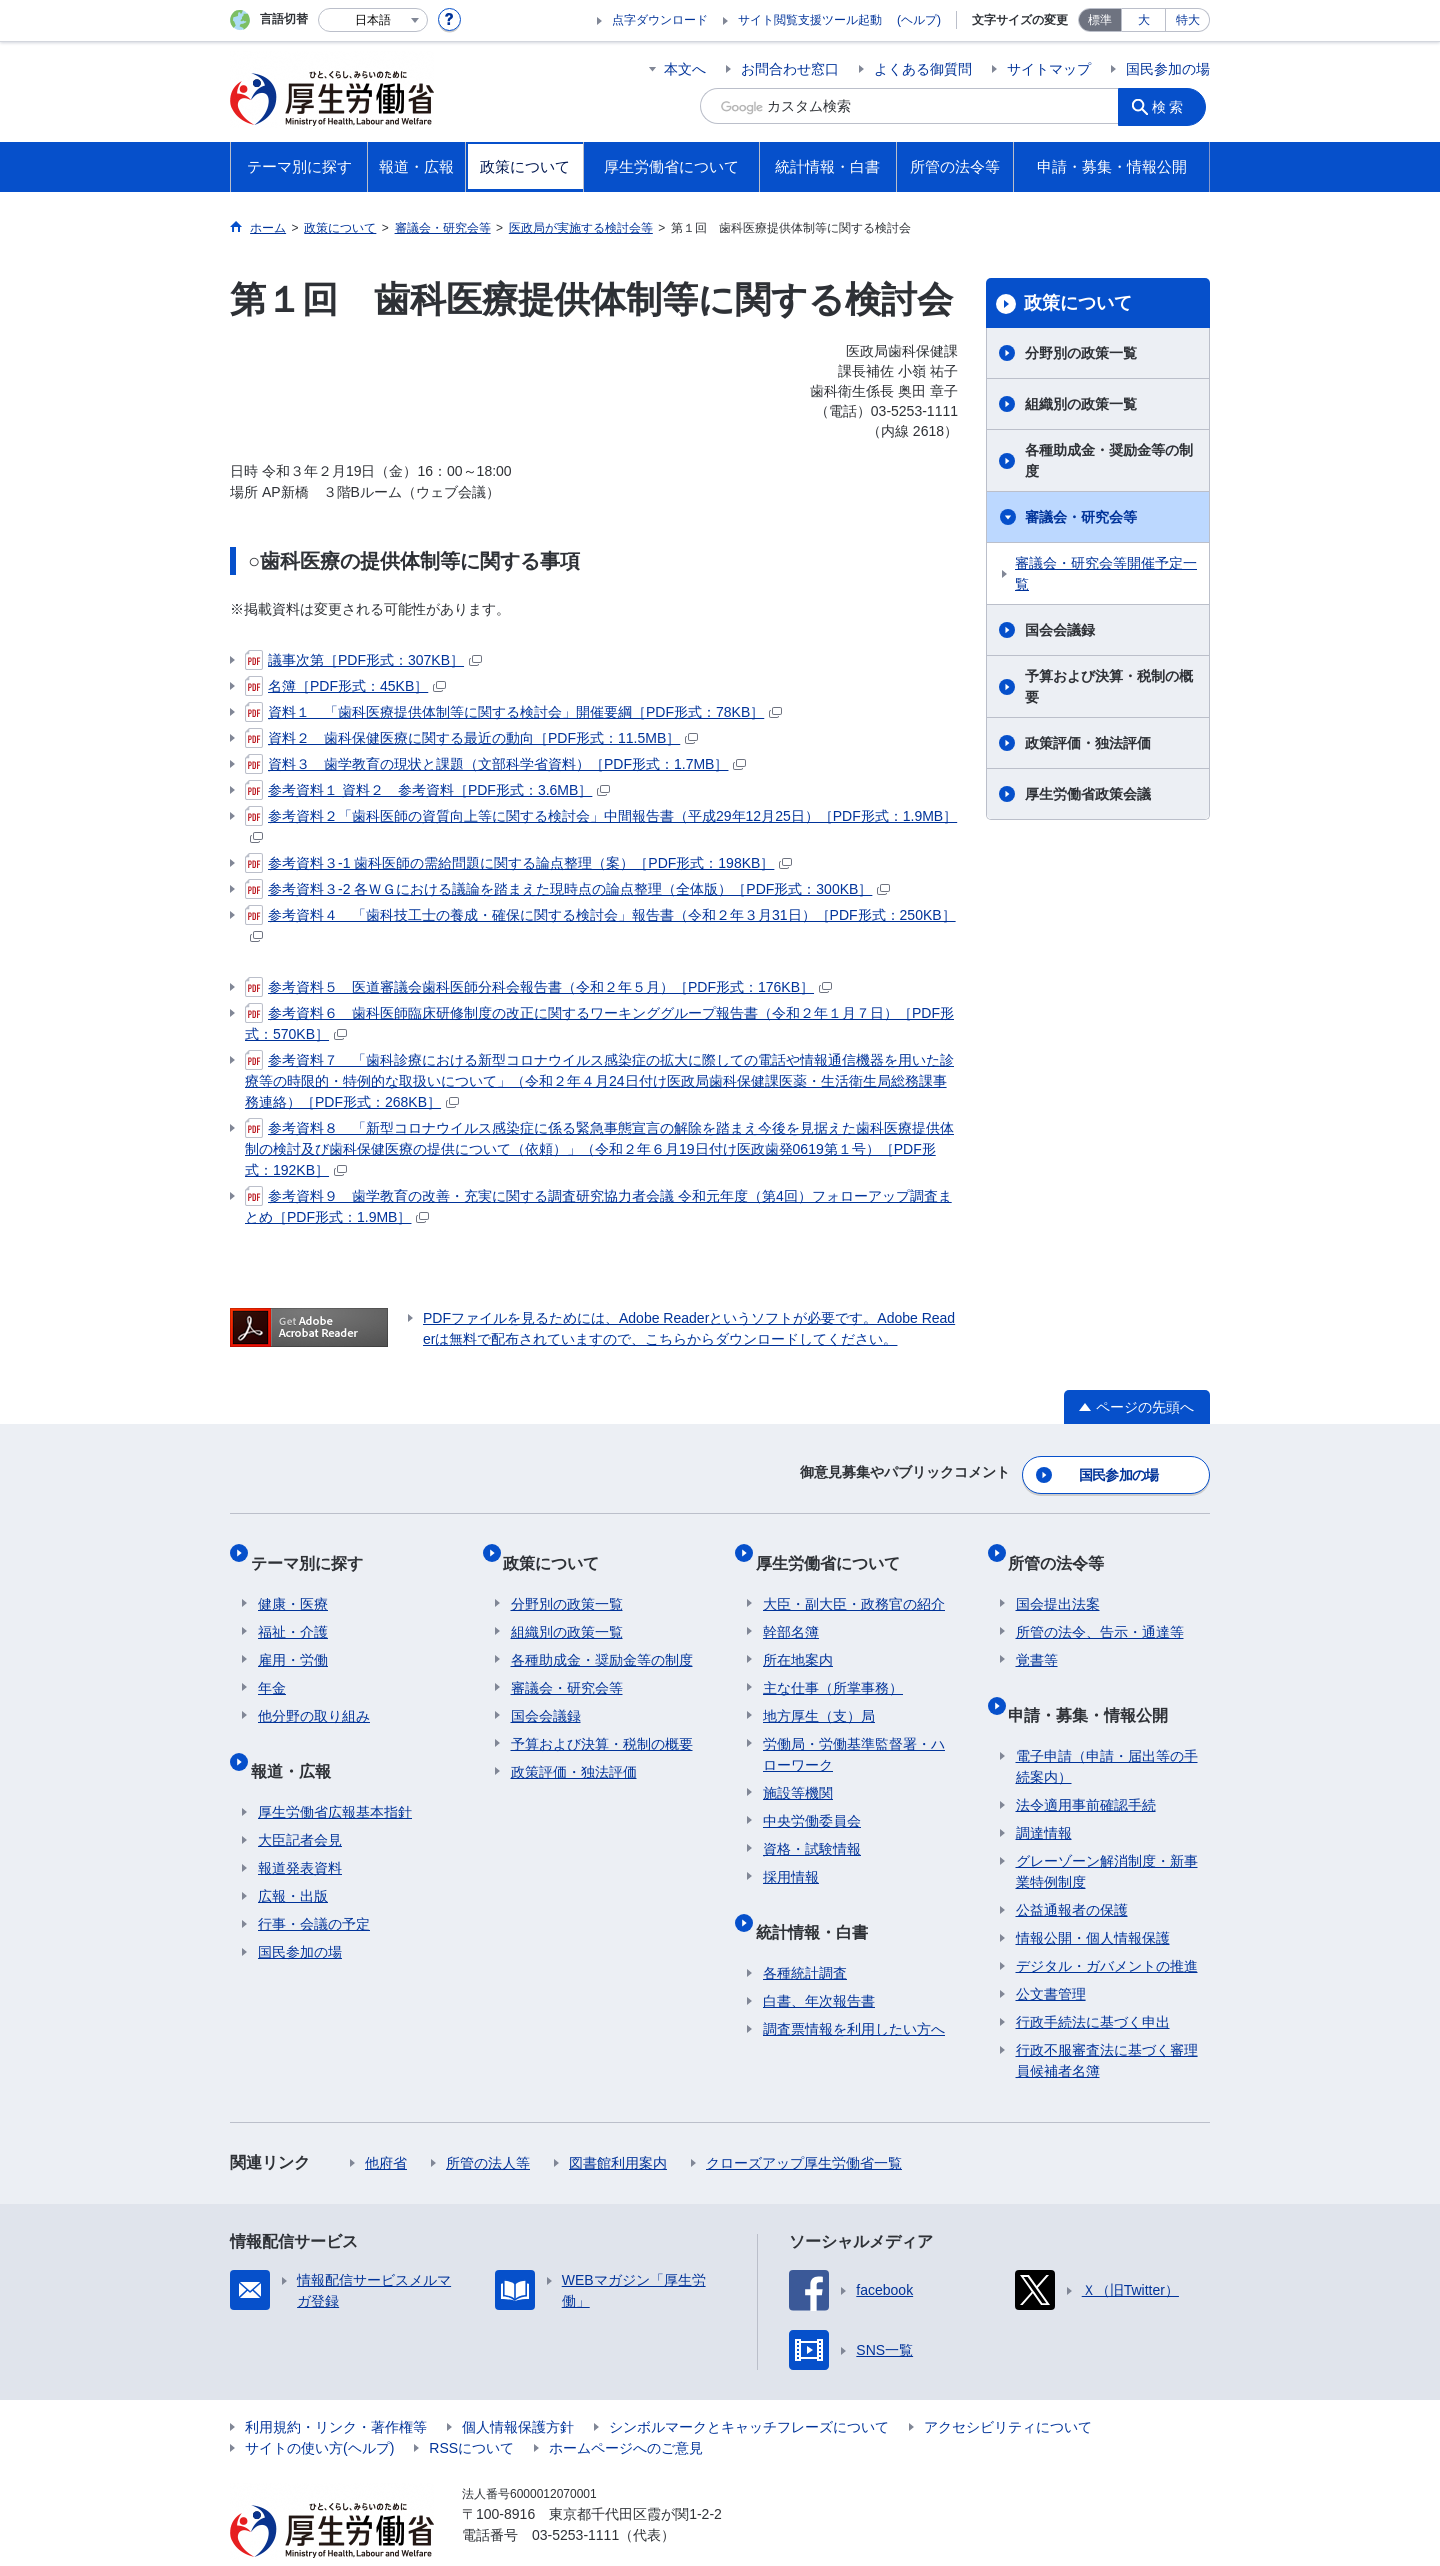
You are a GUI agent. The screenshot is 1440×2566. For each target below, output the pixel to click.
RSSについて (471, 2409)
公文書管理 (1051, 1955)
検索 (1174, 106)
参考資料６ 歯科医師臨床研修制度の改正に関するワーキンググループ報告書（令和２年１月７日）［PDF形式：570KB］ (599, 1022)
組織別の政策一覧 (1081, 404)
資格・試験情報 (812, 1826)
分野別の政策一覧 (1081, 353)
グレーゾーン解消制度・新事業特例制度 (1107, 1832)
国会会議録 (1060, 630)
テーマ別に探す (314, 1547)
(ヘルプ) (919, 20)
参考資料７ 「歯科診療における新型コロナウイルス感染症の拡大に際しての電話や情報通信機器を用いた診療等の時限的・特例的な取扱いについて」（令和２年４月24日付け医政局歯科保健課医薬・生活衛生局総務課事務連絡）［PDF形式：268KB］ (599, 1080)
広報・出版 (293, 1857)
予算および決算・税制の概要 (1109, 686)
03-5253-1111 (575, 2496)
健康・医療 (293, 1581)
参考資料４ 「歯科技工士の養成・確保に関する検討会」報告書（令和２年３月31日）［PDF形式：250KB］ (600, 923)
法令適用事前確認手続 (1086, 1766)
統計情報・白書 (819, 1900)
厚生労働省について (835, 1547)
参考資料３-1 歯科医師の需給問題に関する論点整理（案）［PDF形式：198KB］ (518, 863)
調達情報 (1044, 1794)
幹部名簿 (791, 1609)
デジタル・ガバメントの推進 (1107, 1927)
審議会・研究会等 (1081, 517)
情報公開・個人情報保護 (1093, 1899)
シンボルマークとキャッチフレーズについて (749, 2388)
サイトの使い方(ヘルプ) (319, 2409)
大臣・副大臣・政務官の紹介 (854, 1581)
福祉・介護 (293, 1609)
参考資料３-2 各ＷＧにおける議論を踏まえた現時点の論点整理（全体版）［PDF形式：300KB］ (567, 889)
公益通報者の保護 (1072, 1871)
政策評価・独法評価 (1088, 743)
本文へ (685, 69)
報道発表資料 (300, 1829)
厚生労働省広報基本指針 (335, 1773)
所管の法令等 (1064, 1547)
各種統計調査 (805, 1934)
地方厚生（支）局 (819, 1693)
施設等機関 (798, 1770)
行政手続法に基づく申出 (1093, 1983)
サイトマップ (1049, 69)
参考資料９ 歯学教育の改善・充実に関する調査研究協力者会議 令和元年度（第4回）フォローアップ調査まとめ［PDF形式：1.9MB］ (598, 1205)
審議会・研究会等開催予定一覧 (1106, 573)
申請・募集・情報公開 (1096, 1683)
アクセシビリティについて (1008, 2388)
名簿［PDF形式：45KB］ (345, 686)
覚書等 (1037, 1637)
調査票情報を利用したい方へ (854, 1990)
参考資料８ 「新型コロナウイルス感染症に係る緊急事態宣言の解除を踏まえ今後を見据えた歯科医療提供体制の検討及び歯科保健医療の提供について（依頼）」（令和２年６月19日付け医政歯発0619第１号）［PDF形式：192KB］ (599, 1148)
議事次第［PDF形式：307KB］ (363, 660)
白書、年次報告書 (819, 1962)
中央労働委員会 (812, 1798)
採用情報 (791, 1854)
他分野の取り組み (314, 1693)
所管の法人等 (488, 2124)
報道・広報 (298, 1739)
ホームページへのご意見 (626, 2409)
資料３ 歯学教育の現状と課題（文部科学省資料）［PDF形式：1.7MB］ (495, 764)
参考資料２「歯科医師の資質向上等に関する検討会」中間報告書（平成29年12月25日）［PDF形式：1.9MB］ (601, 824)
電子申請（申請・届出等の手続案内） (1107, 1727)
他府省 (386, 2124)
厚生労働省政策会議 (1088, 794)
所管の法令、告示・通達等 (1100, 1609)
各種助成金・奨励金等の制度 (1109, 460)
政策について (1078, 303)
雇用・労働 (293, 1637)
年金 (272, 1665)
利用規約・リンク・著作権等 (336, 2388)
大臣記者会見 (300, 1801)
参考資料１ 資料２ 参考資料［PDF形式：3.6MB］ (427, 790)
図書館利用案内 (618, 2124)
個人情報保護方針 (518, 2388)
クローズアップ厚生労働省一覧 (804, 2124)
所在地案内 (798, 1637)
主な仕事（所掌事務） (833, 1665)
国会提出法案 (1058, 1581)
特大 (1188, 20)
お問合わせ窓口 (790, 69)
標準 (1100, 20)
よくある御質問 (923, 69)
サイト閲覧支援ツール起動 (810, 20)
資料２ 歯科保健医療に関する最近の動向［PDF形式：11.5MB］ (471, 738)
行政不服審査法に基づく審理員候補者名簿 (1107, 2021)
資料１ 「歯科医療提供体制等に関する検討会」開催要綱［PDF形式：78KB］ (513, 712)
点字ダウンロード (660, 20)
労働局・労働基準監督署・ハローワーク (854, 1731)
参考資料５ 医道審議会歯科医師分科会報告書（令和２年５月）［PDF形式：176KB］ (538, 987)
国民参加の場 (1168, 69)
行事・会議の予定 (314, 1885)
